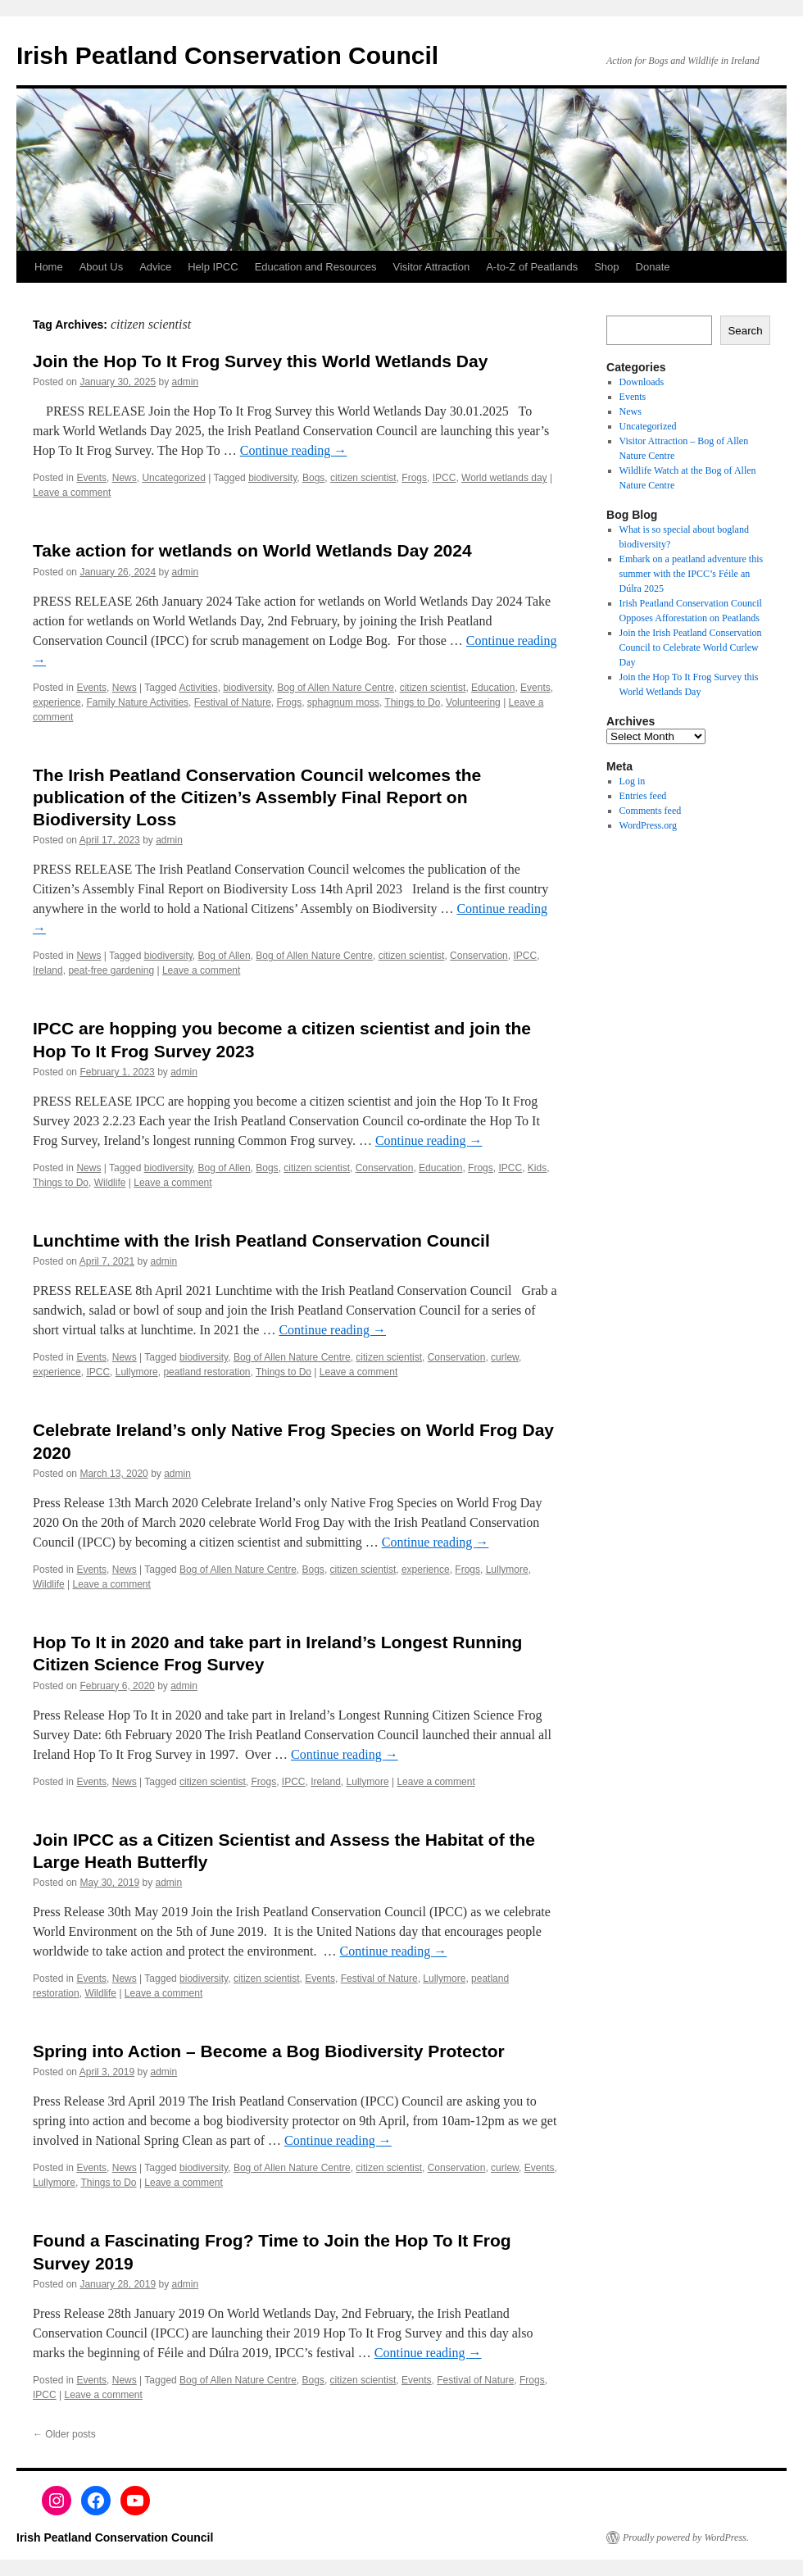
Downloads (642, 382)
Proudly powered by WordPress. (686, 2537)
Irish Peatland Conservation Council (227, 55)
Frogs (414, 478)
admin (185, 382)
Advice (155, 267)
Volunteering (473, 702)
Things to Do (412, 702)
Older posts (64, 2434)
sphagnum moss (343, 702)
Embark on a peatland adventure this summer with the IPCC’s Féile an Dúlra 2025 (691, 573)
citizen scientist (363, 478)
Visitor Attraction (431, 267)
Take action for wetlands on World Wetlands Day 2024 (252, 550)
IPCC (444, 478)
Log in (632, 781)
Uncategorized (173, 478)
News (124, 478)
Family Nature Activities (137, 702)
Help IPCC (213, 267)
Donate (653, 267)
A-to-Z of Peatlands (532, 267)
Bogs (313, 478)
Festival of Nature (232, 702)
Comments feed (650, 810)
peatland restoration (206, 1372)
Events (91, 478)
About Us (101, 267)
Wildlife (110, 1182)
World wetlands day (504, 478)
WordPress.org (648, 825)
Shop (606, 267)
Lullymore (137, 1372)
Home (48, 267)
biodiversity (272, 478)
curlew (505, 1357)
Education (493, 687)
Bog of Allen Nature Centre (335, 687)
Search (745, 331)
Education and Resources (316, 267)
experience (57, 702)
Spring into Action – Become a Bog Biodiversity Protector (269, 2051)
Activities (198, 687)
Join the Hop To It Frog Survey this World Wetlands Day (260, 361)
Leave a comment (72, 492)
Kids (537, 1168)
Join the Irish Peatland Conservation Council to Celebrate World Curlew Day (690, 647)
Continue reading (293, 450)
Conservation (479, 955)
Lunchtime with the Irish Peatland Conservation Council (261, 1240)
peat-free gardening (111, 970)
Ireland (48, 970)
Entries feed (643, 796)
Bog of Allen (224, 955)
